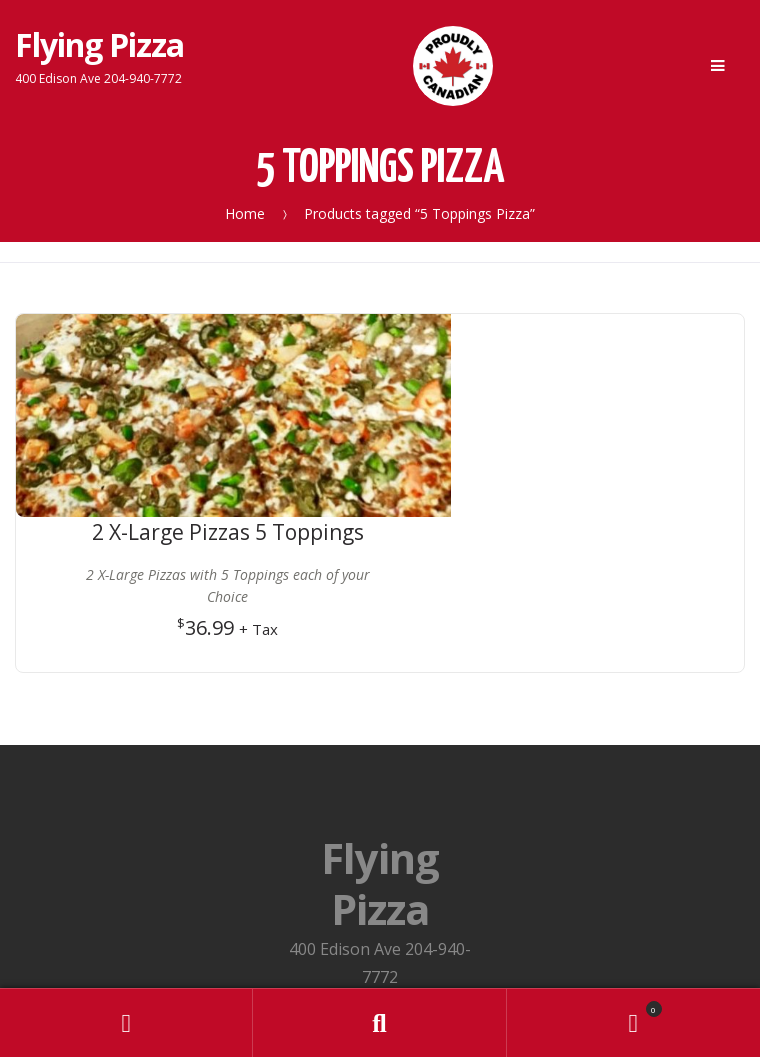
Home (245, 213)
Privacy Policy (380, 865)
